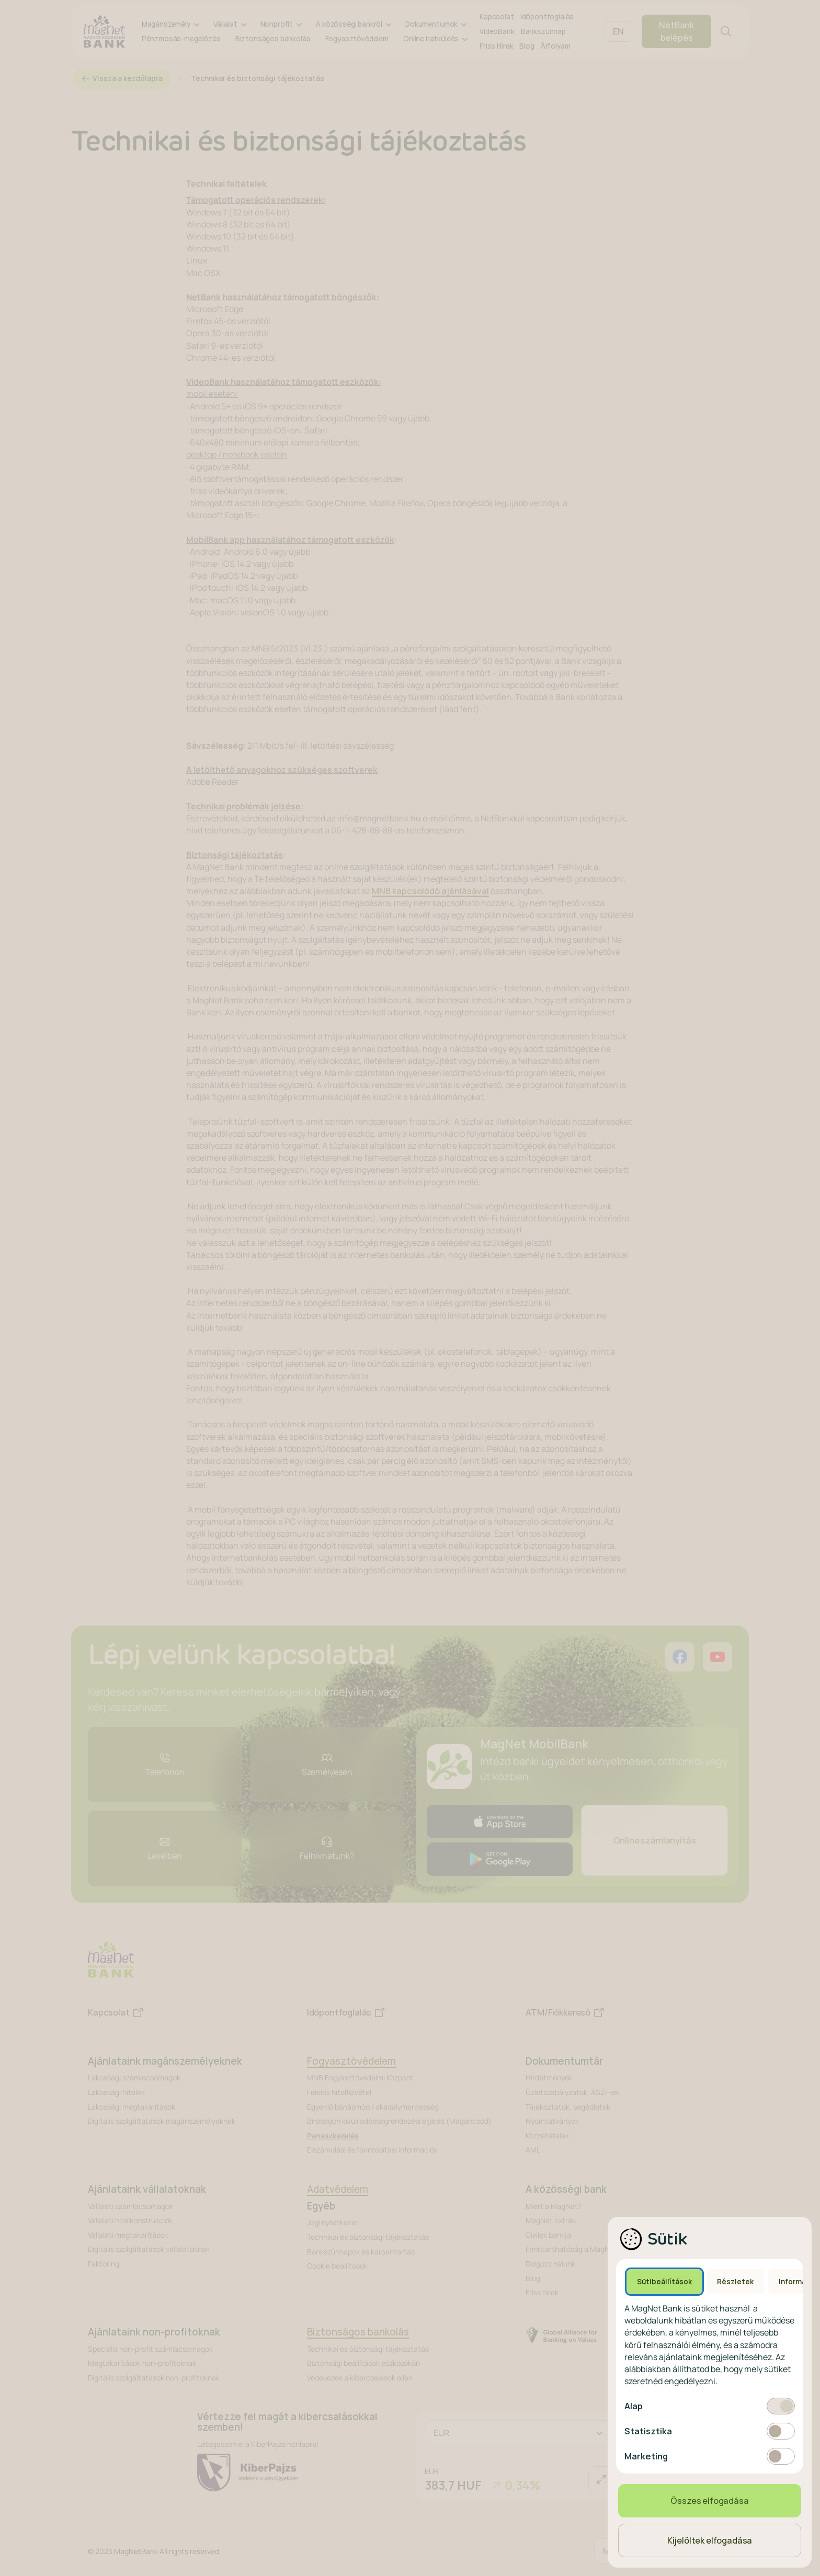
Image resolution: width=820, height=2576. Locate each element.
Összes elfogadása (709, 2500)
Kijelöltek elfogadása (710, 2540)
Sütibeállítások (664, 2281)
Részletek (735, 2281)
